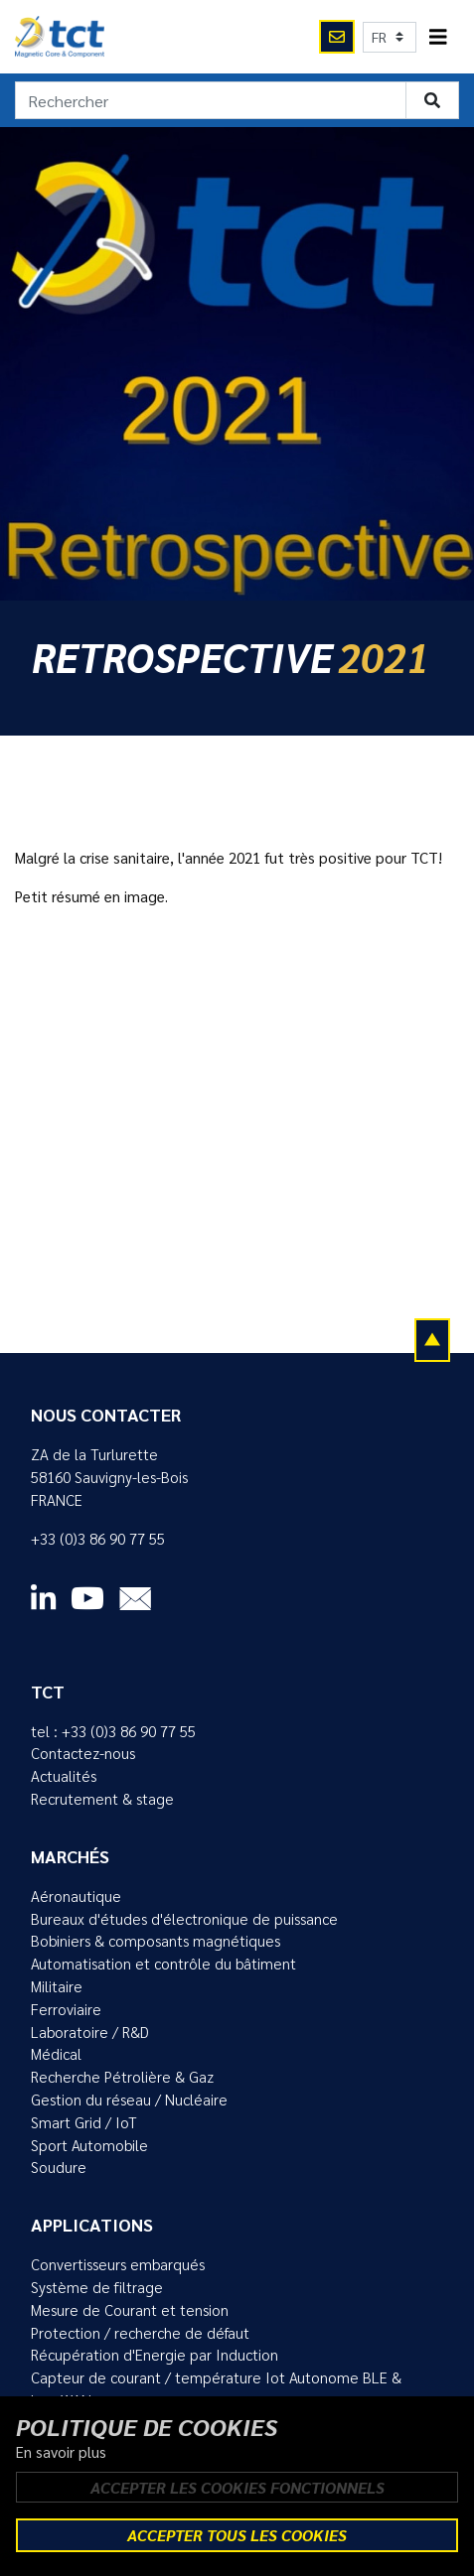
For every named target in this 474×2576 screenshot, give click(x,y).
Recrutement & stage (102, 1799)
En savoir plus (61, 2452)
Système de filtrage (97, 2287)
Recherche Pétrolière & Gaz (122, 2077)
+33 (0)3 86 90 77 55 (98, 1539)
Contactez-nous (83, 1753)
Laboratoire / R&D (90, 2032)
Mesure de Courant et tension (130, 2310)
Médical (56, 2054)
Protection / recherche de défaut (140, 2333)
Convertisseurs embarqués (118, 2264)
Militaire (56, 1986)
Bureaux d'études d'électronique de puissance (184, 1919)
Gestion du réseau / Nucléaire (129, 2099)
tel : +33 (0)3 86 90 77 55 (113, 1731)
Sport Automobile (89, 2145)
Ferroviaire (66, 2009)
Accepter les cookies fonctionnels (237, 2487)
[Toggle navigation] (438, 37)
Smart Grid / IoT (84, 2122)
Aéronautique (76, 1896)
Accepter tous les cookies (237, 2534)
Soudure (58, 2167)
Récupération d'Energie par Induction (154, 2355)
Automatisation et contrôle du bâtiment (163, 1963)
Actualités (63, 1776)
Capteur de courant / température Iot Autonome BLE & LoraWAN (216, 2389)
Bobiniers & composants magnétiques (155, 1941)
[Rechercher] (210, 100)
